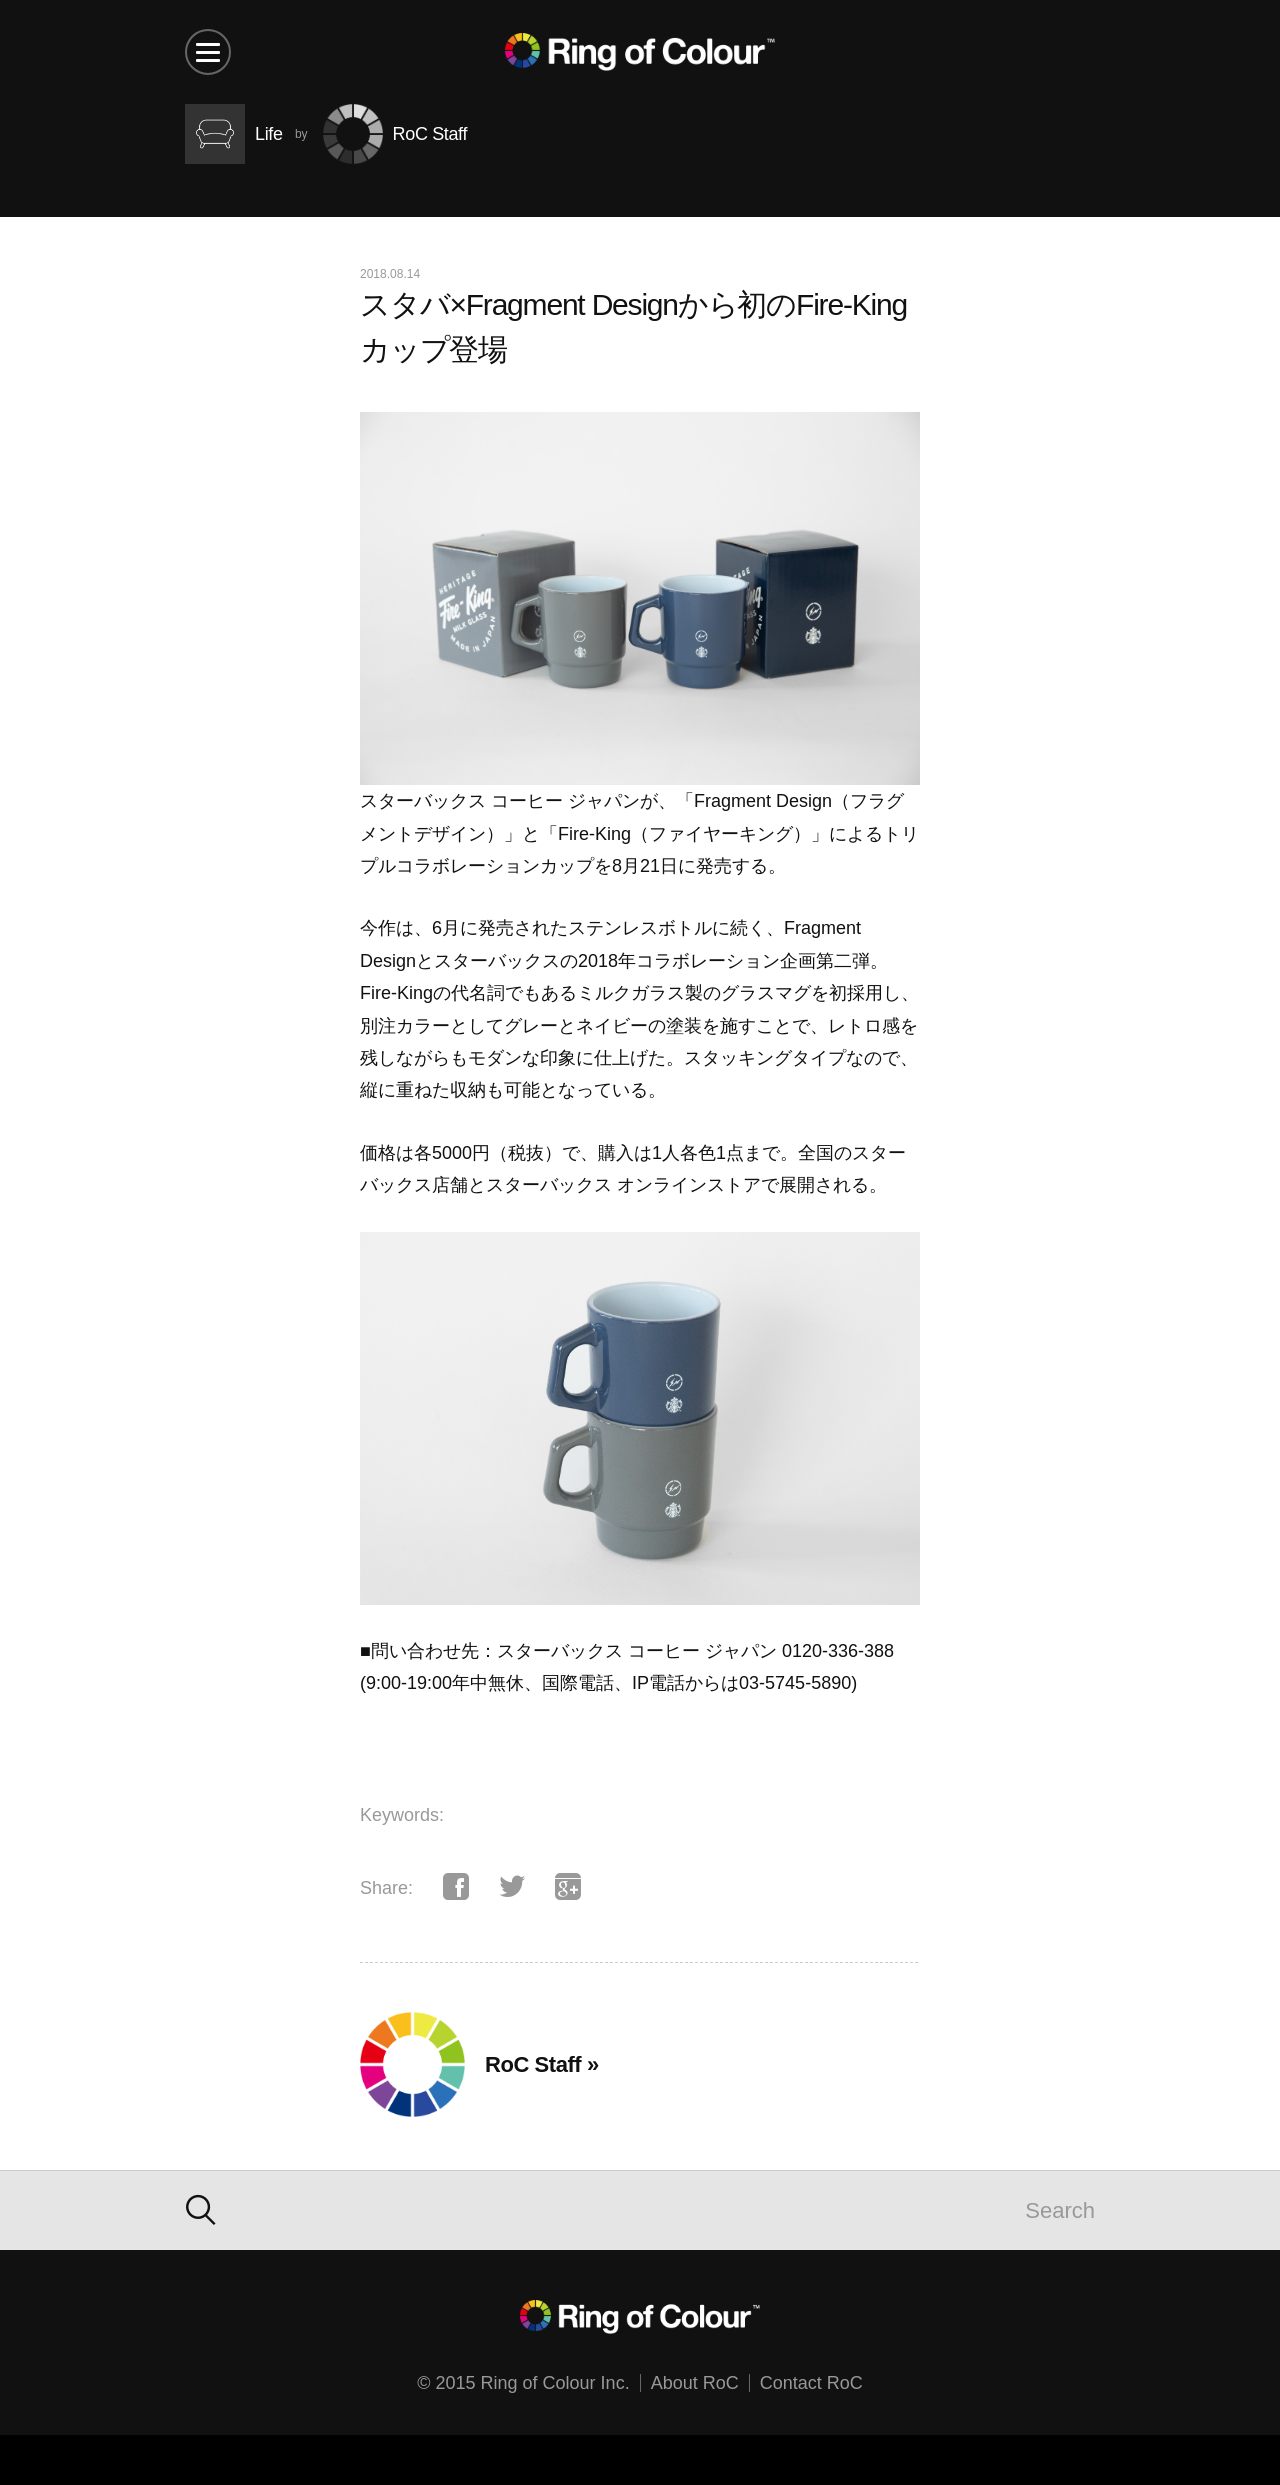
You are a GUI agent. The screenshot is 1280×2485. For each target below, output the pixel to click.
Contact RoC (811, 2383)
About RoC (695, 2383)
